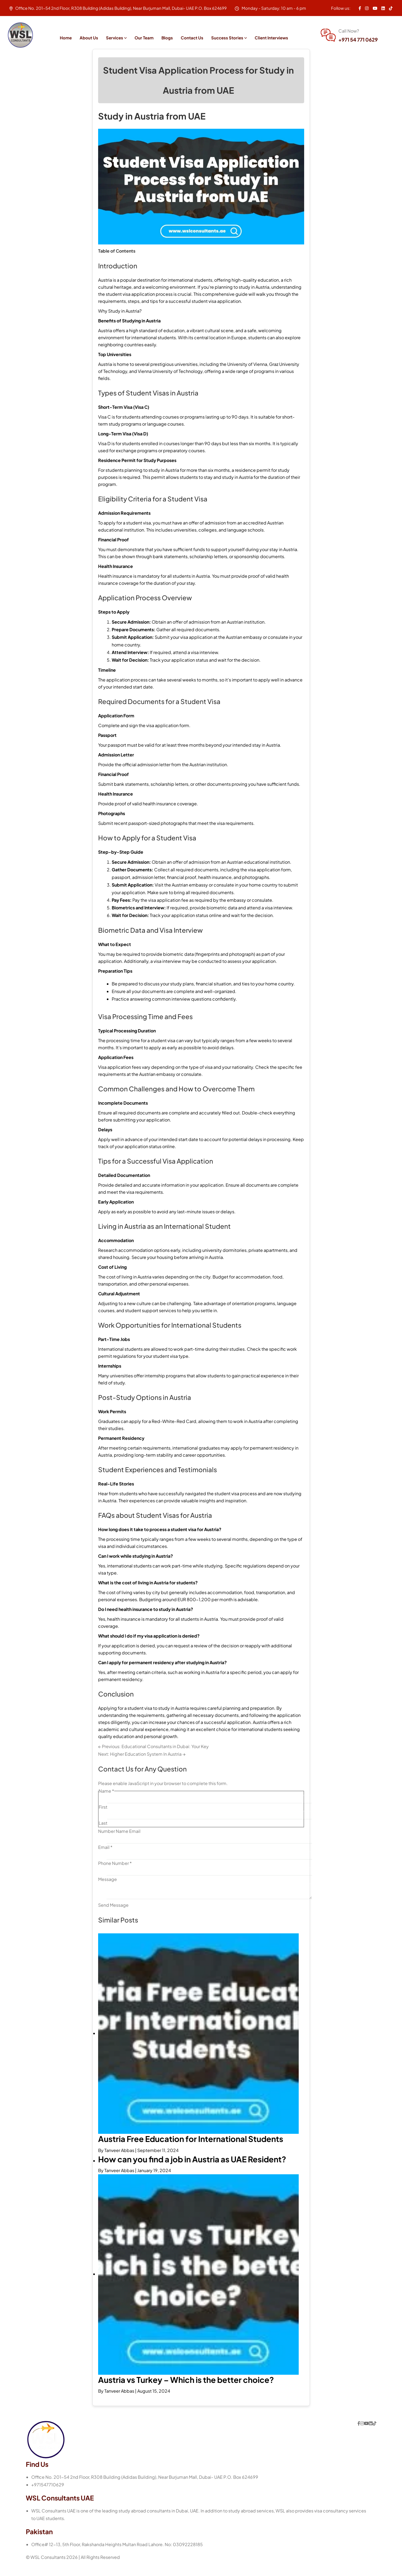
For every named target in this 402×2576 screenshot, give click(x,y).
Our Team (144, 37)
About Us (89, 37)
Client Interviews (271, 37)
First (103, 1820)
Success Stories (227, 37)
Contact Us (192, 37)
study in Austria (254, 300)
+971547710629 (47, 2497)
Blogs (167, 37)
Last (103, 1836)
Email (105, 1860)
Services (114, 37)
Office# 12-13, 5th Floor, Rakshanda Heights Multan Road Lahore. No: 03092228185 (117, 2557)
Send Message (113, 1918)
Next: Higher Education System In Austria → (141, 1767)
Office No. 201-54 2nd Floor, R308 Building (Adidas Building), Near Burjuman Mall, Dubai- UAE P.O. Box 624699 (144, 2489)
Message (107, 1892)
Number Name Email (119, 1844)
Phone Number (115, 1876)
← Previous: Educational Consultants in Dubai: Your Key (153, 1759)
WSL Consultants (48, 2569)
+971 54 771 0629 (358, 39)
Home (66, 37)
